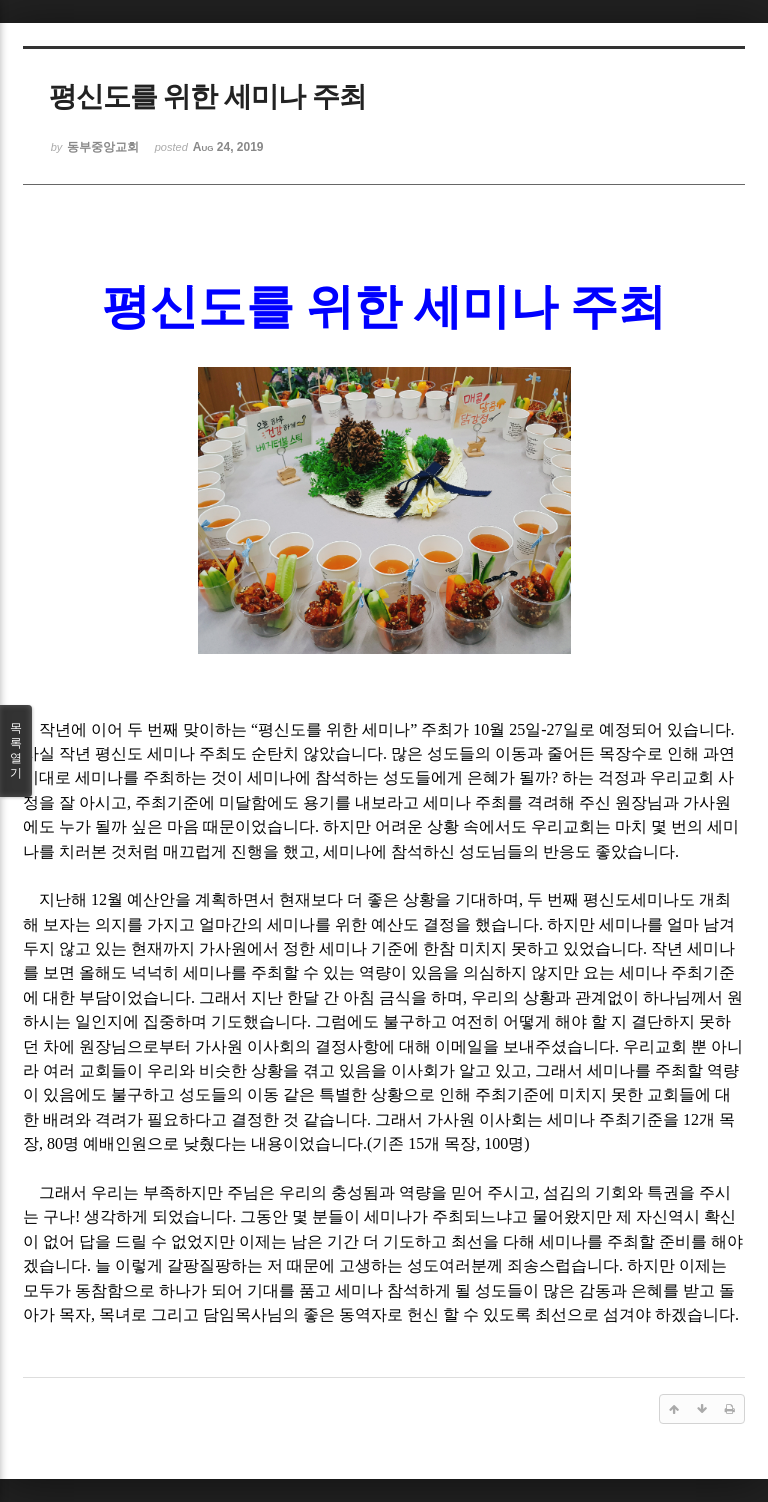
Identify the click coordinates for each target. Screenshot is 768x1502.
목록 (16, 751)
